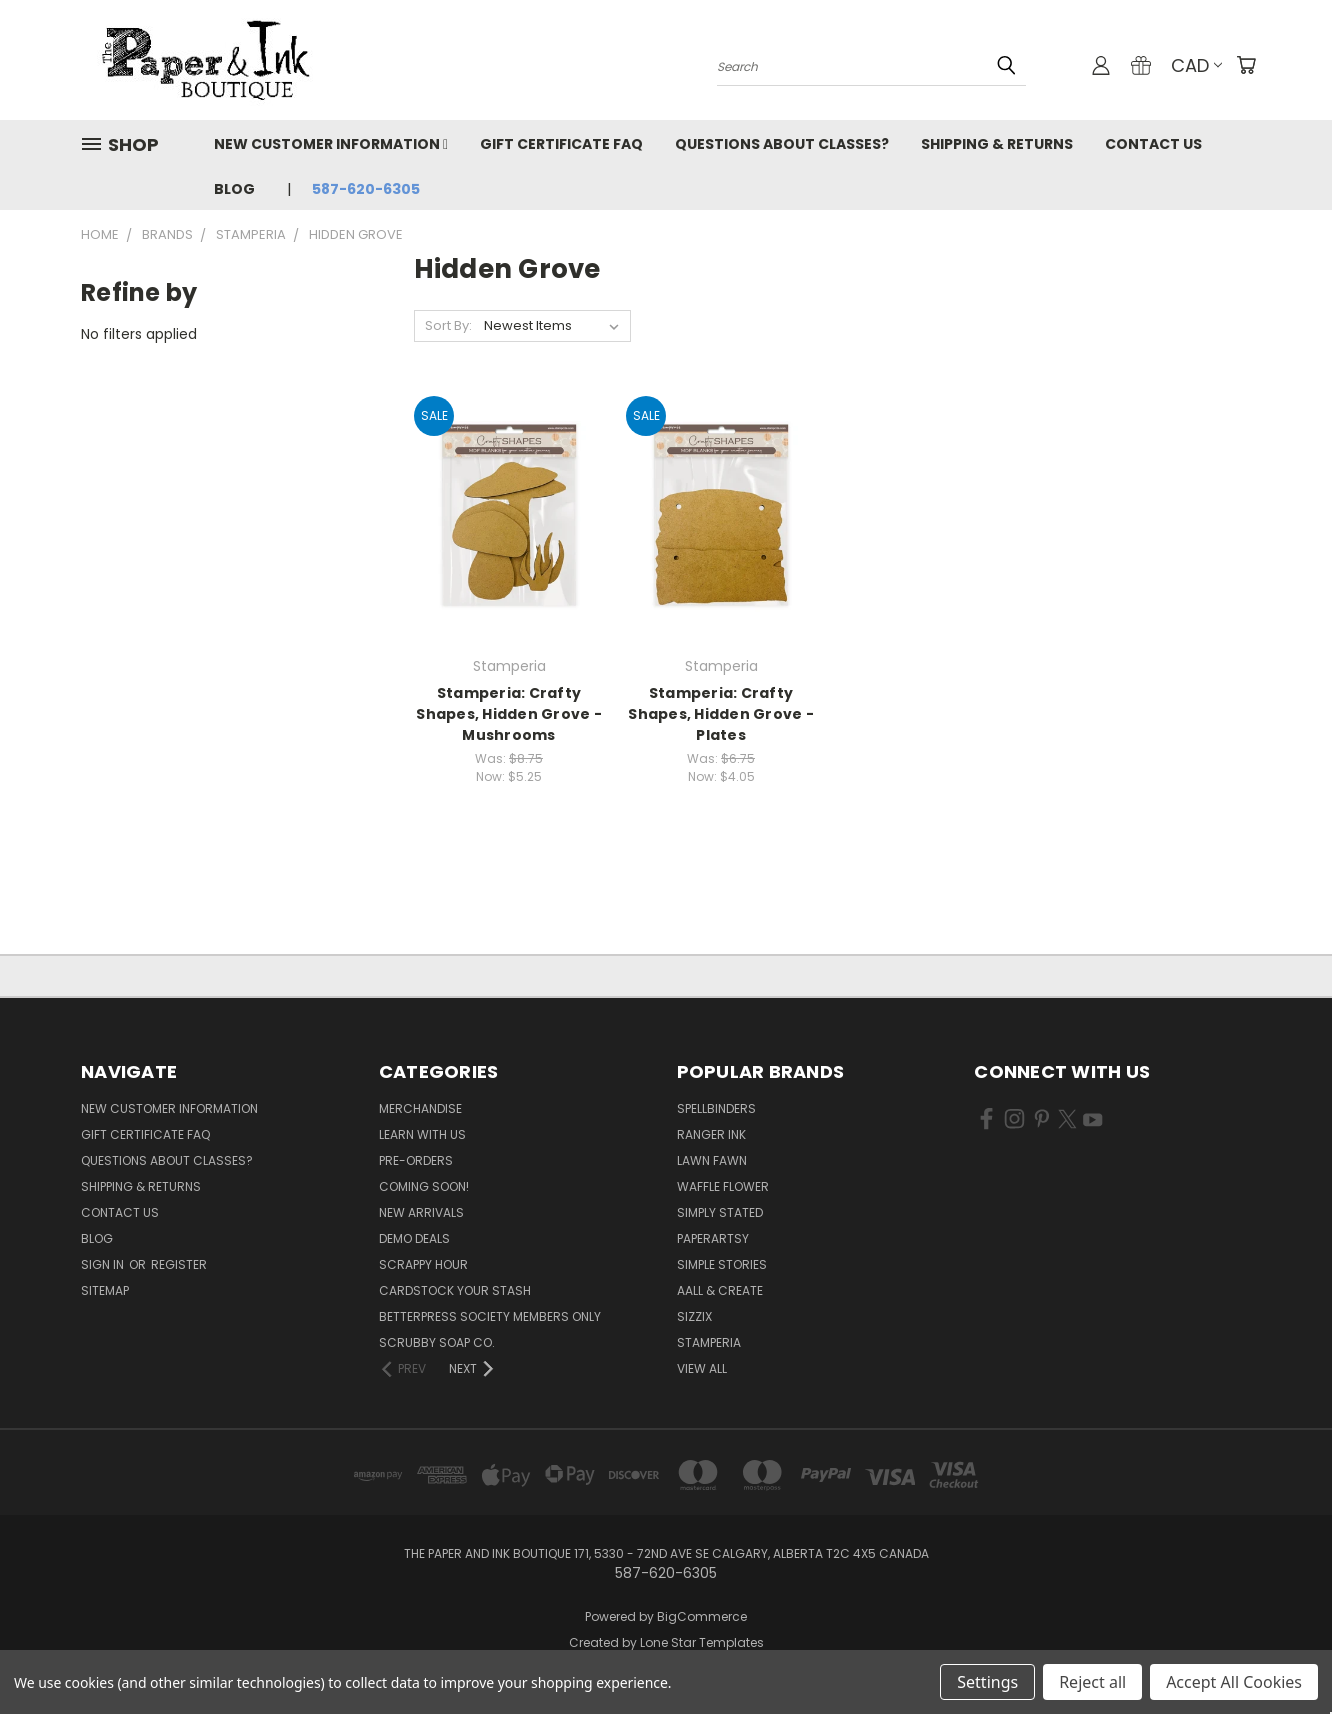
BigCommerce (702, 1616)
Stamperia (709, 1342)
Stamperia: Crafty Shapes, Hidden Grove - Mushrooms (509, 714)
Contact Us (1153, 144)
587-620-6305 (366, 189)
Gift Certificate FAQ (561, 144)
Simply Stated (720, 1212)
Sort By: (448, 325)
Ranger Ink (711, 1134)
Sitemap (105, 1290)
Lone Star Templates (702, 1642)
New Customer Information (331, 144)
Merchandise (420, 1108)
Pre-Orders (416, 1160)
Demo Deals (414, 1238)
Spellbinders (716, 1108)
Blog (234, 189)
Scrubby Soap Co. (437, 1342)
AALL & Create (720, 1290)
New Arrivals (421, 1212)
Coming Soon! (424, 1186)
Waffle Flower (723, 1186)
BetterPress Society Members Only (490, 1316)
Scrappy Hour (423, 1264)
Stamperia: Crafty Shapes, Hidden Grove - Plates (721, 714)
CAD (1196, 65)
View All (702, 1368)
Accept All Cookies (1234, 1682)
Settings (987, 1682)
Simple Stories (722, 1264)
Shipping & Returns (997, 144)
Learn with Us (422, 1134)
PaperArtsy (713, 1238)
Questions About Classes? (782, 144)
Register (179, 1264)
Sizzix (694, 1316)
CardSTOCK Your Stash (455, 1290)
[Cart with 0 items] (1246, 65)
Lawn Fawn (712, 1160)
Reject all (1092, 1682)
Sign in (104, 1264)
